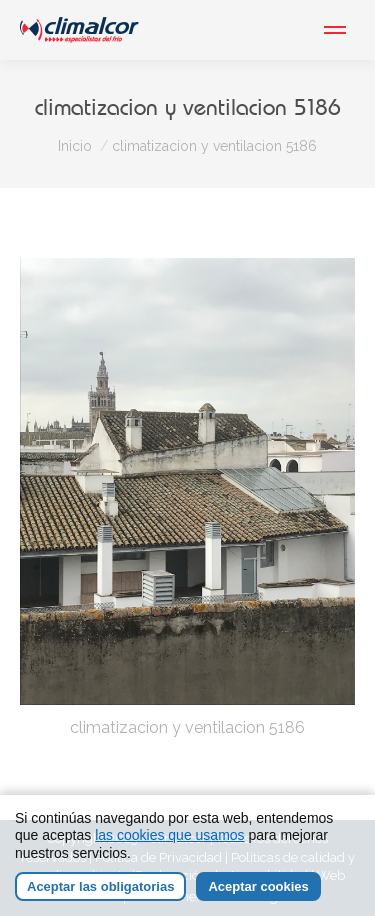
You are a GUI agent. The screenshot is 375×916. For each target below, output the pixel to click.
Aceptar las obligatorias (100, 887)
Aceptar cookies (258, 887)
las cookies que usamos (169, 836)
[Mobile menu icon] (335, 30)
